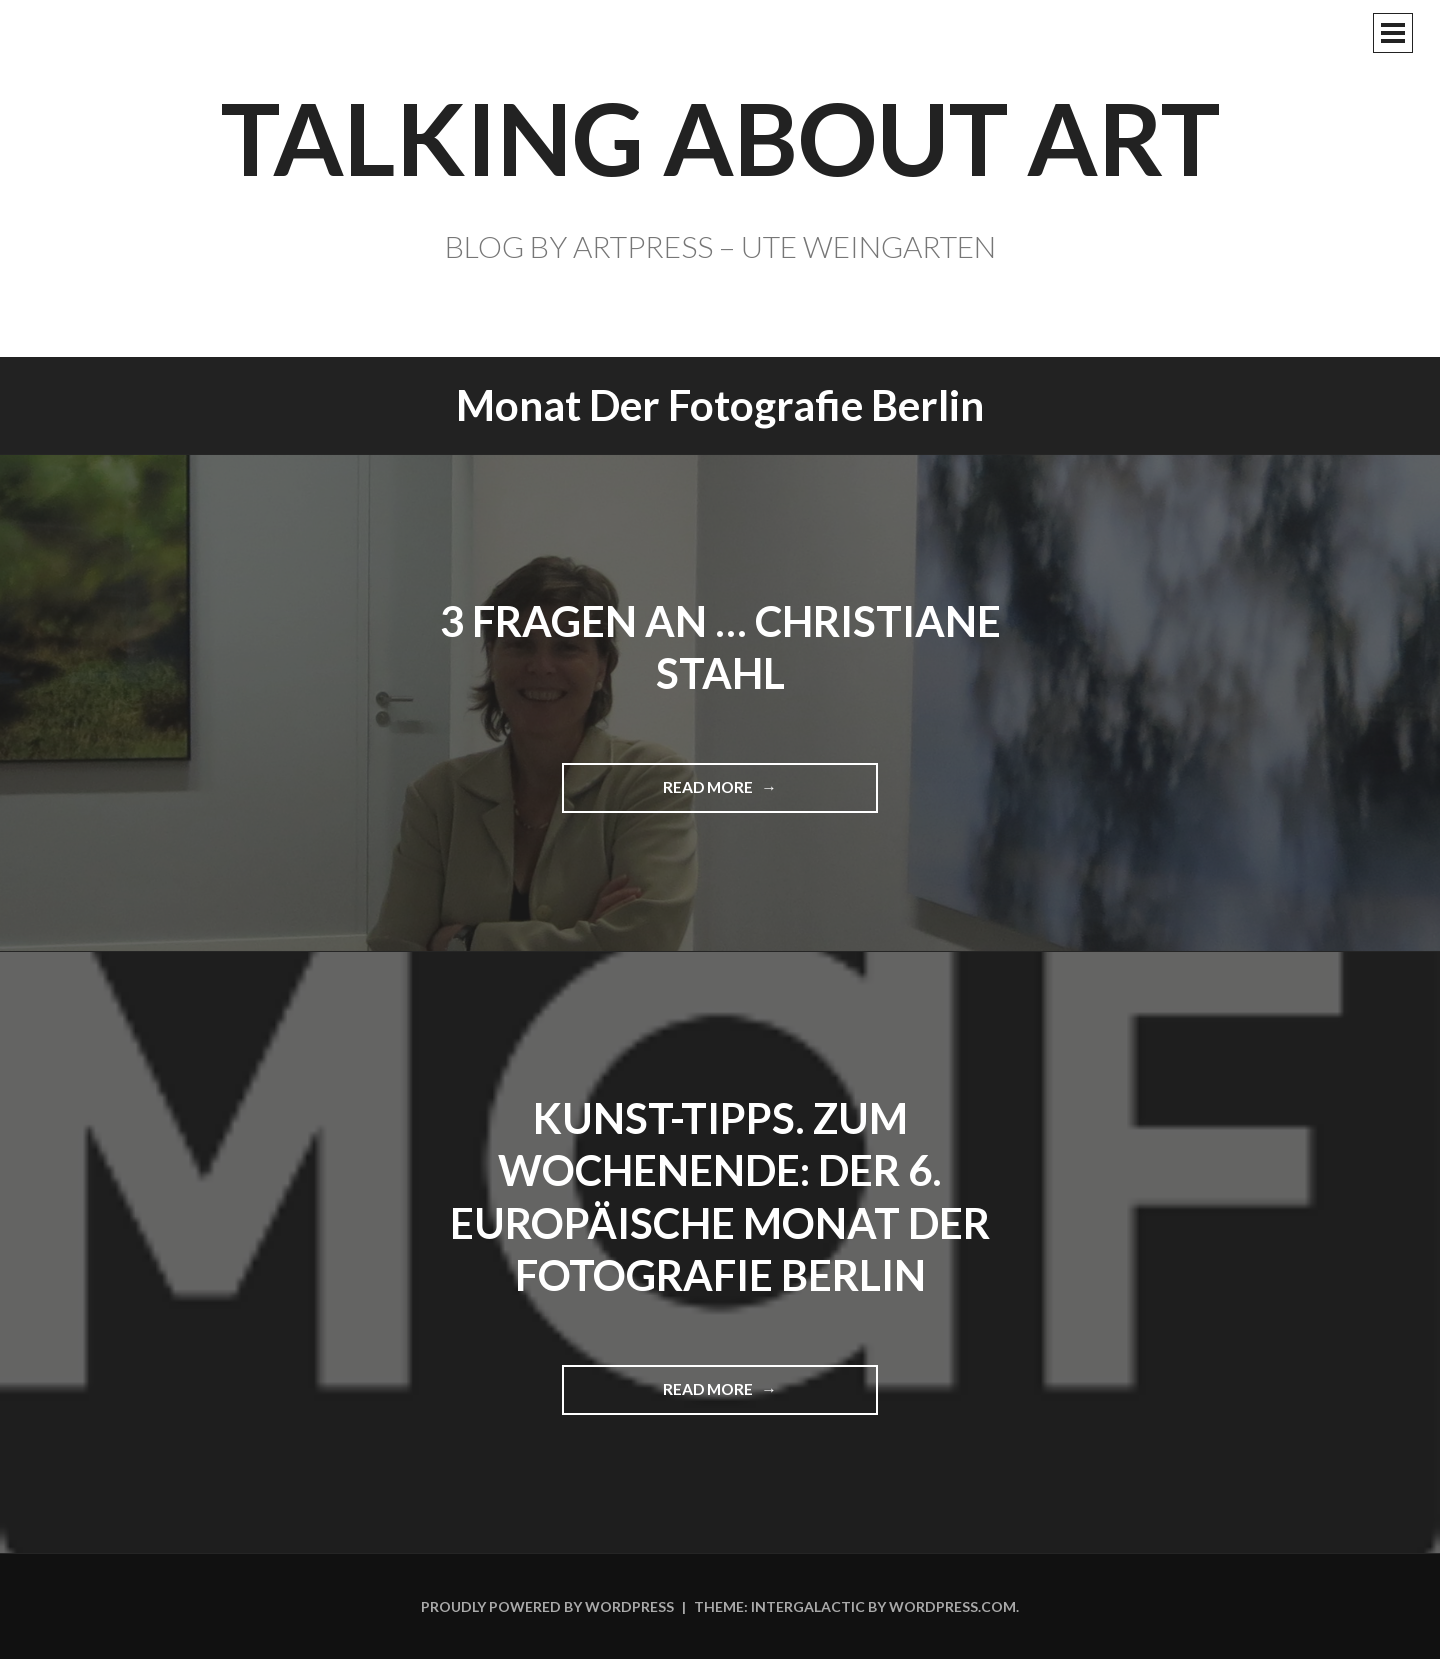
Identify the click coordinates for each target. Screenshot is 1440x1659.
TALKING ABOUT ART (720, 137)
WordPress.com (952, 1606)
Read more (715, 794)
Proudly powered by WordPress (547, 1606)
